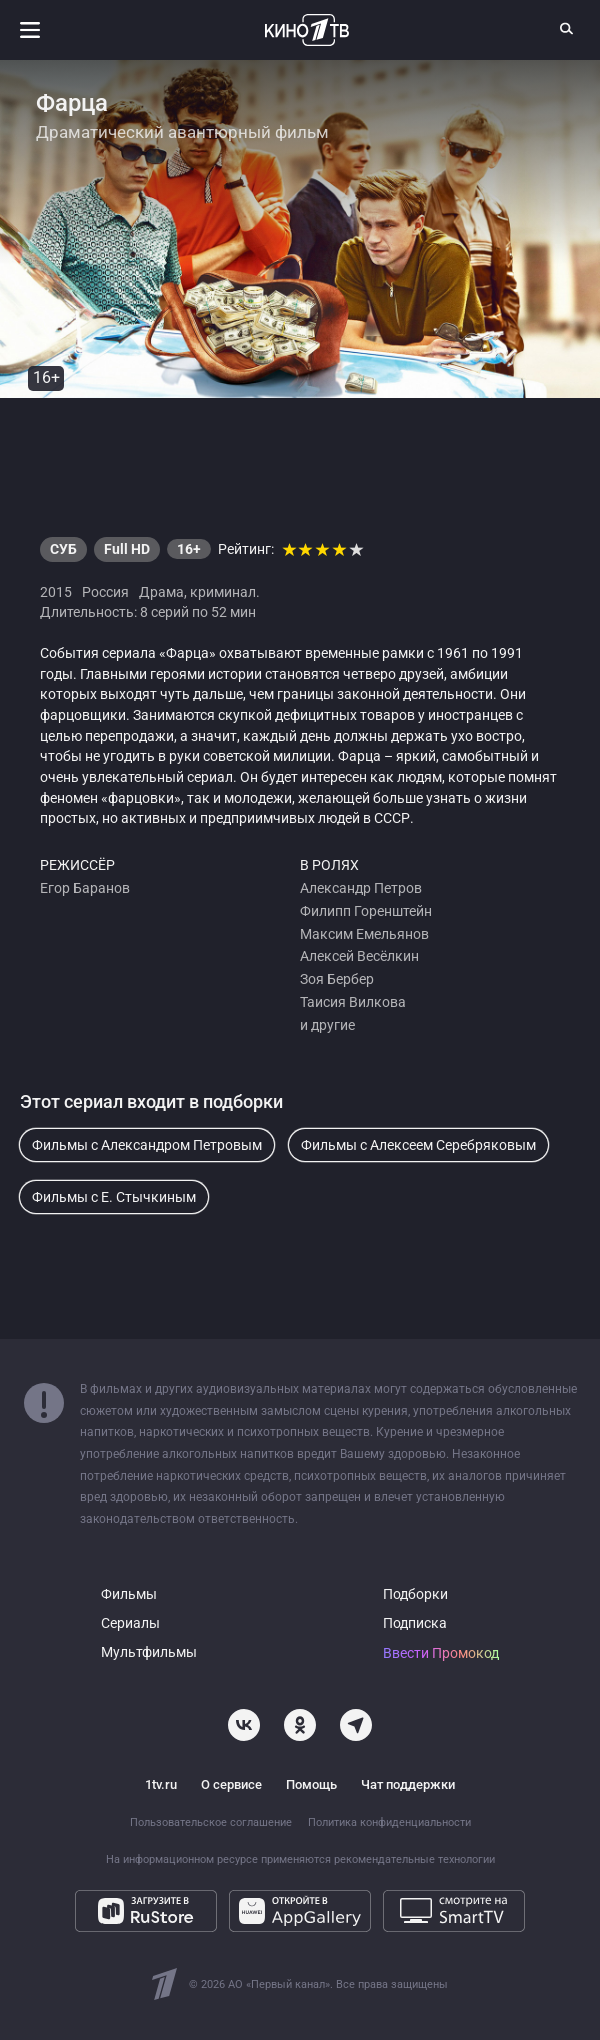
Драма (161, 592)
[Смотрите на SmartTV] (454, 1911)
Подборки (415, 1594)
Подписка (415, 1623)
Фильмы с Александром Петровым (147, 1145)
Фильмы (129, 1594)
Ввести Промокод (441, 1653)
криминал (223, 592)
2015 (56, 592)
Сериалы (130, 1623)
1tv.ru (161, 1784)
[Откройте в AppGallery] (300, 1911)
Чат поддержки (408, 1784)
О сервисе (231, 1784)
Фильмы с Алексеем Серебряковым (418, 1145)
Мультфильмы (149, 1652)
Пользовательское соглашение (211, 1822)
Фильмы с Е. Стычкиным (114, 1197)
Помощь (311, 1784)
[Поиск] (567, 28)
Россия (105, 592)
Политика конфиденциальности (389, 1822)
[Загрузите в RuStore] (146, 1911)
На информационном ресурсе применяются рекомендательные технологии (300, 1859)
